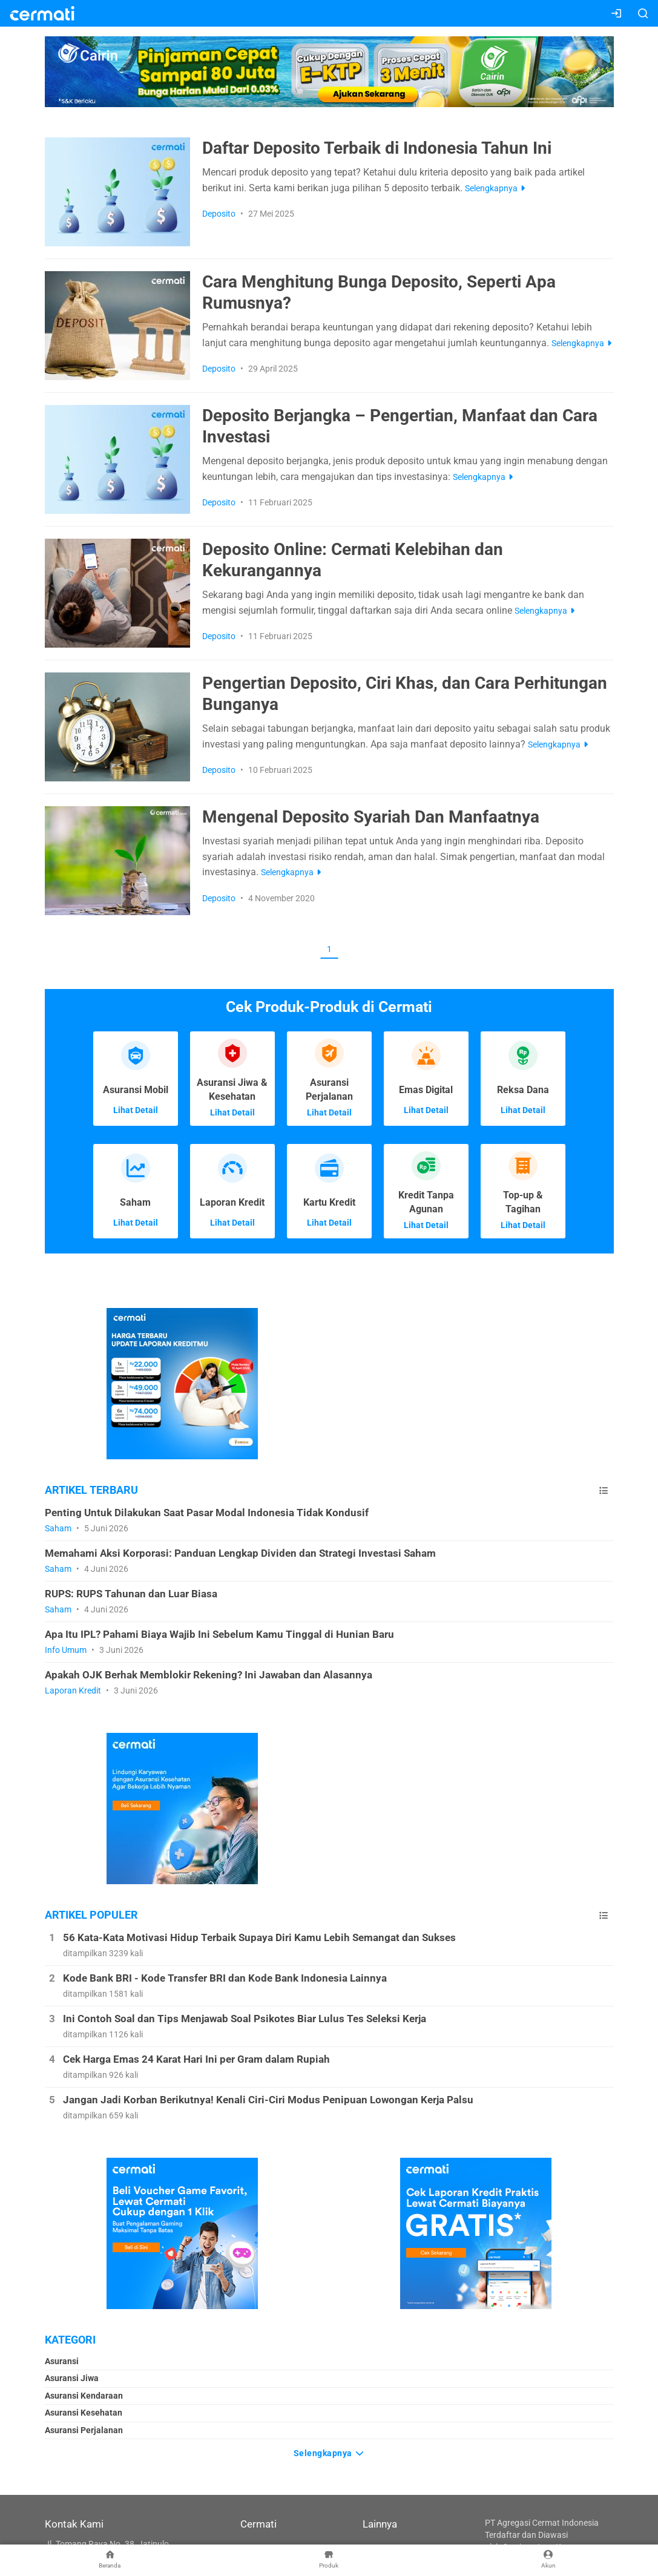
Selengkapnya (329, 2451)
